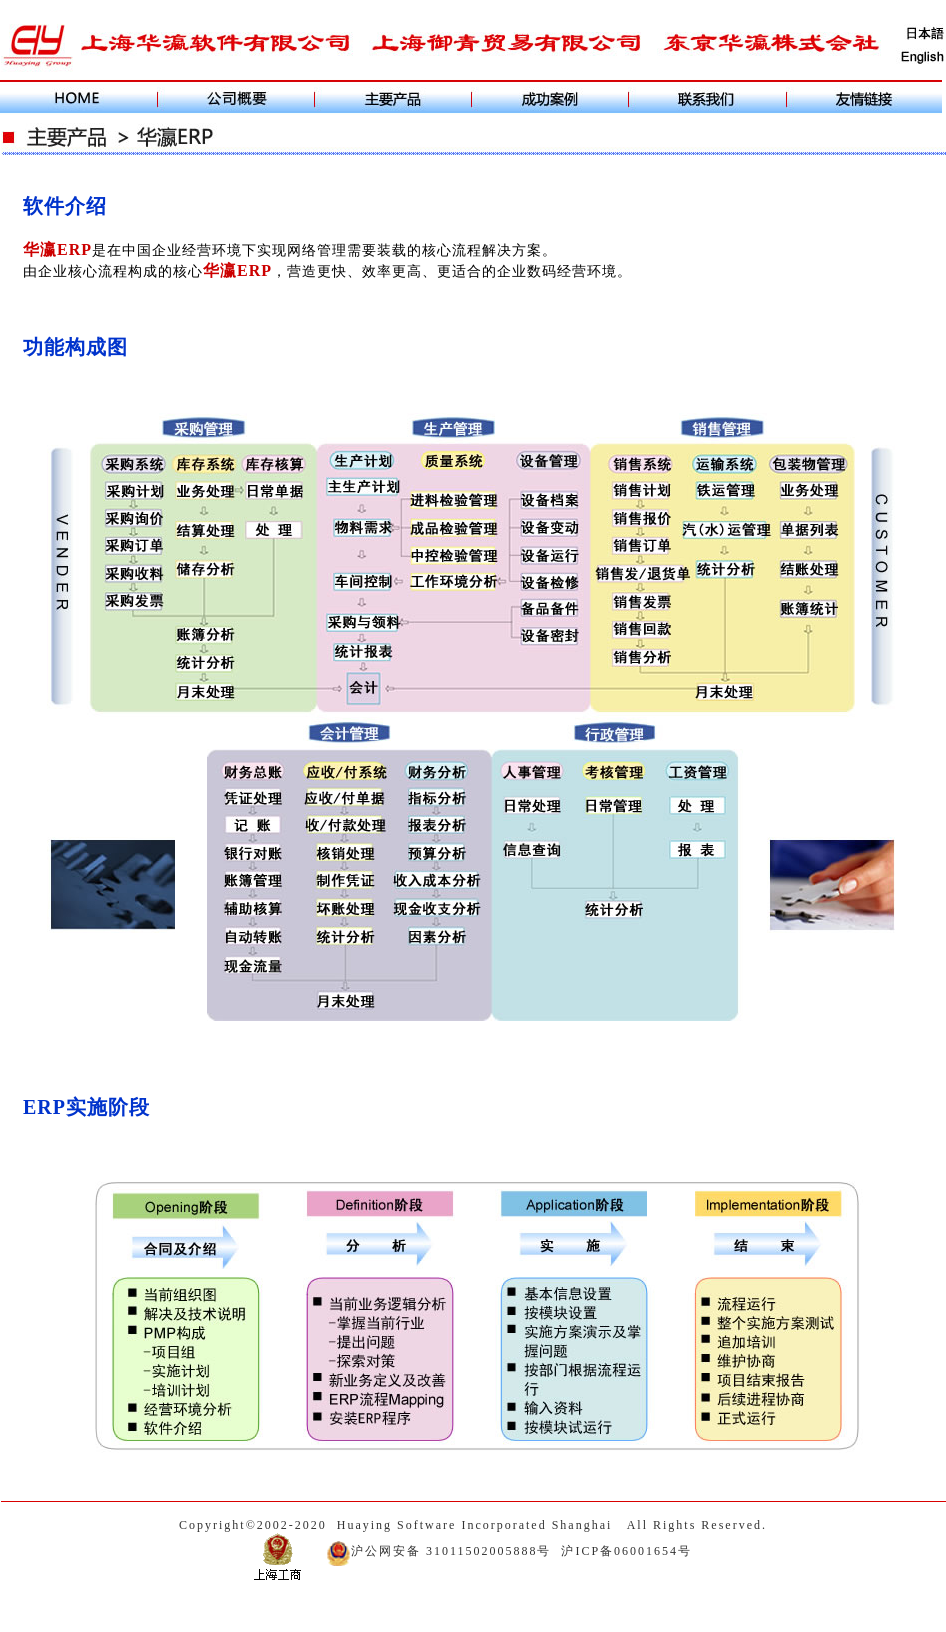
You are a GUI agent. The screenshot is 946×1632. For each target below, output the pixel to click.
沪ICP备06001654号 (626, 1551)
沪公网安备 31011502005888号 (439, 1551)
